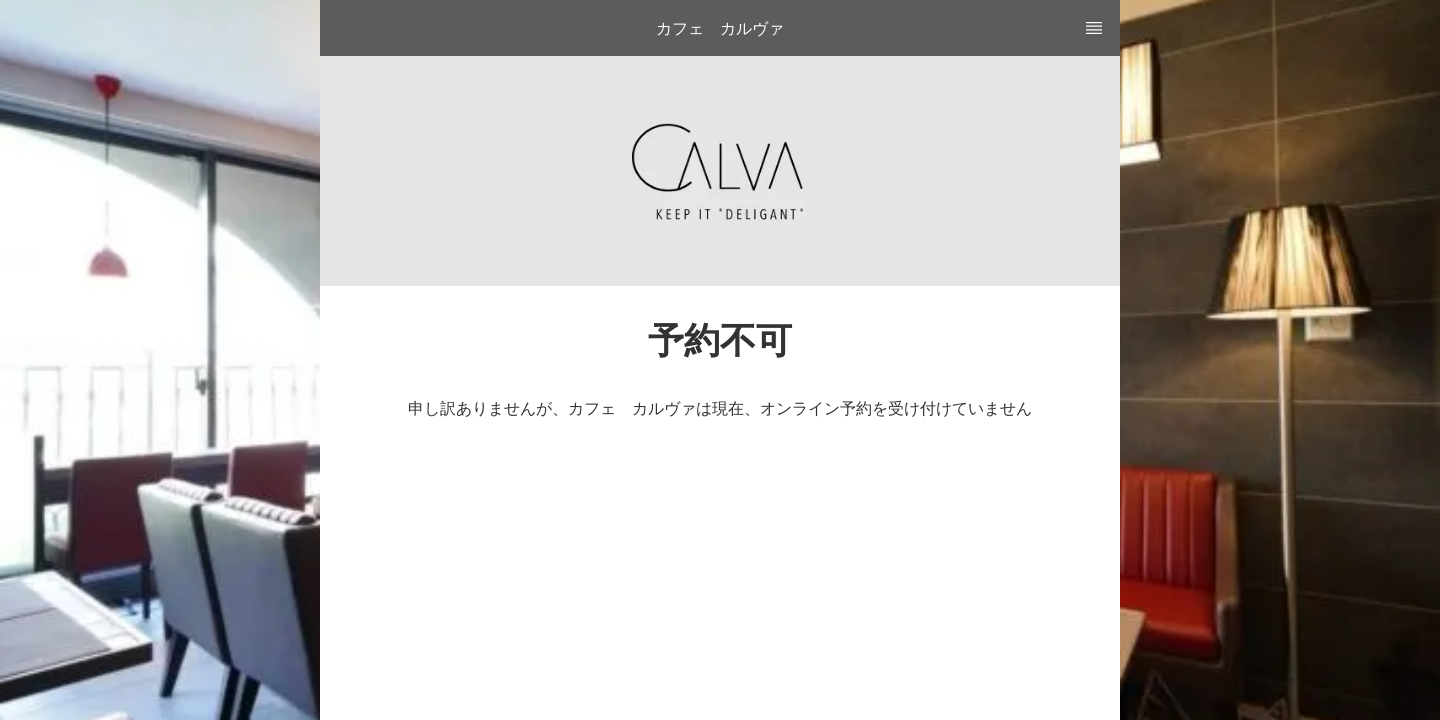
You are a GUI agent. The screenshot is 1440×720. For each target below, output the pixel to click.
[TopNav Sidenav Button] (1094, 28)
